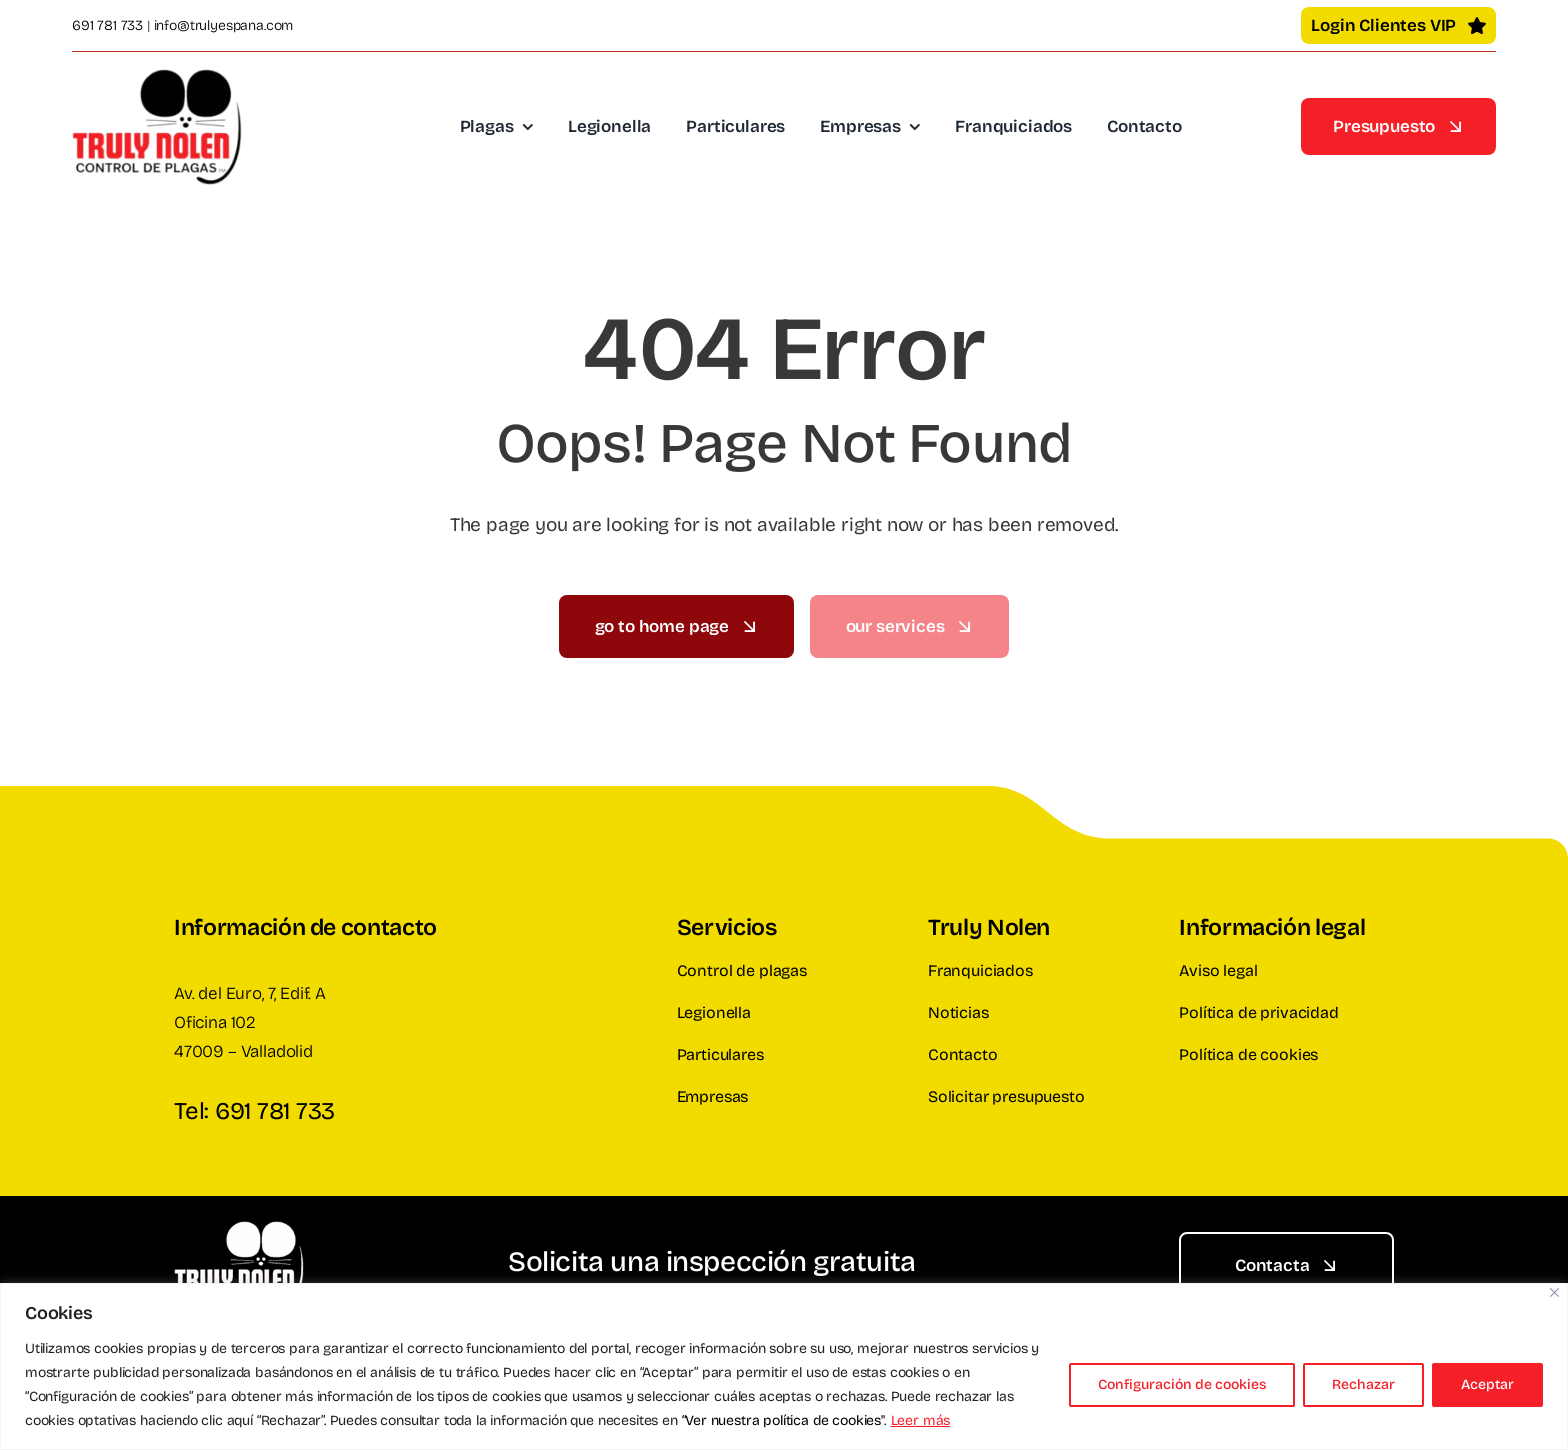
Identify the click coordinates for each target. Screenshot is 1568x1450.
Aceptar (1487, 1384)
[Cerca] (1554, 1292)
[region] (784, 1366)
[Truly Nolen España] (157, 77)
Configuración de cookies (1182, 1384)
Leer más (921, 1420)
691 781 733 (107, 25)
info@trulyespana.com (224, 25)
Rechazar (1363, 1384)
